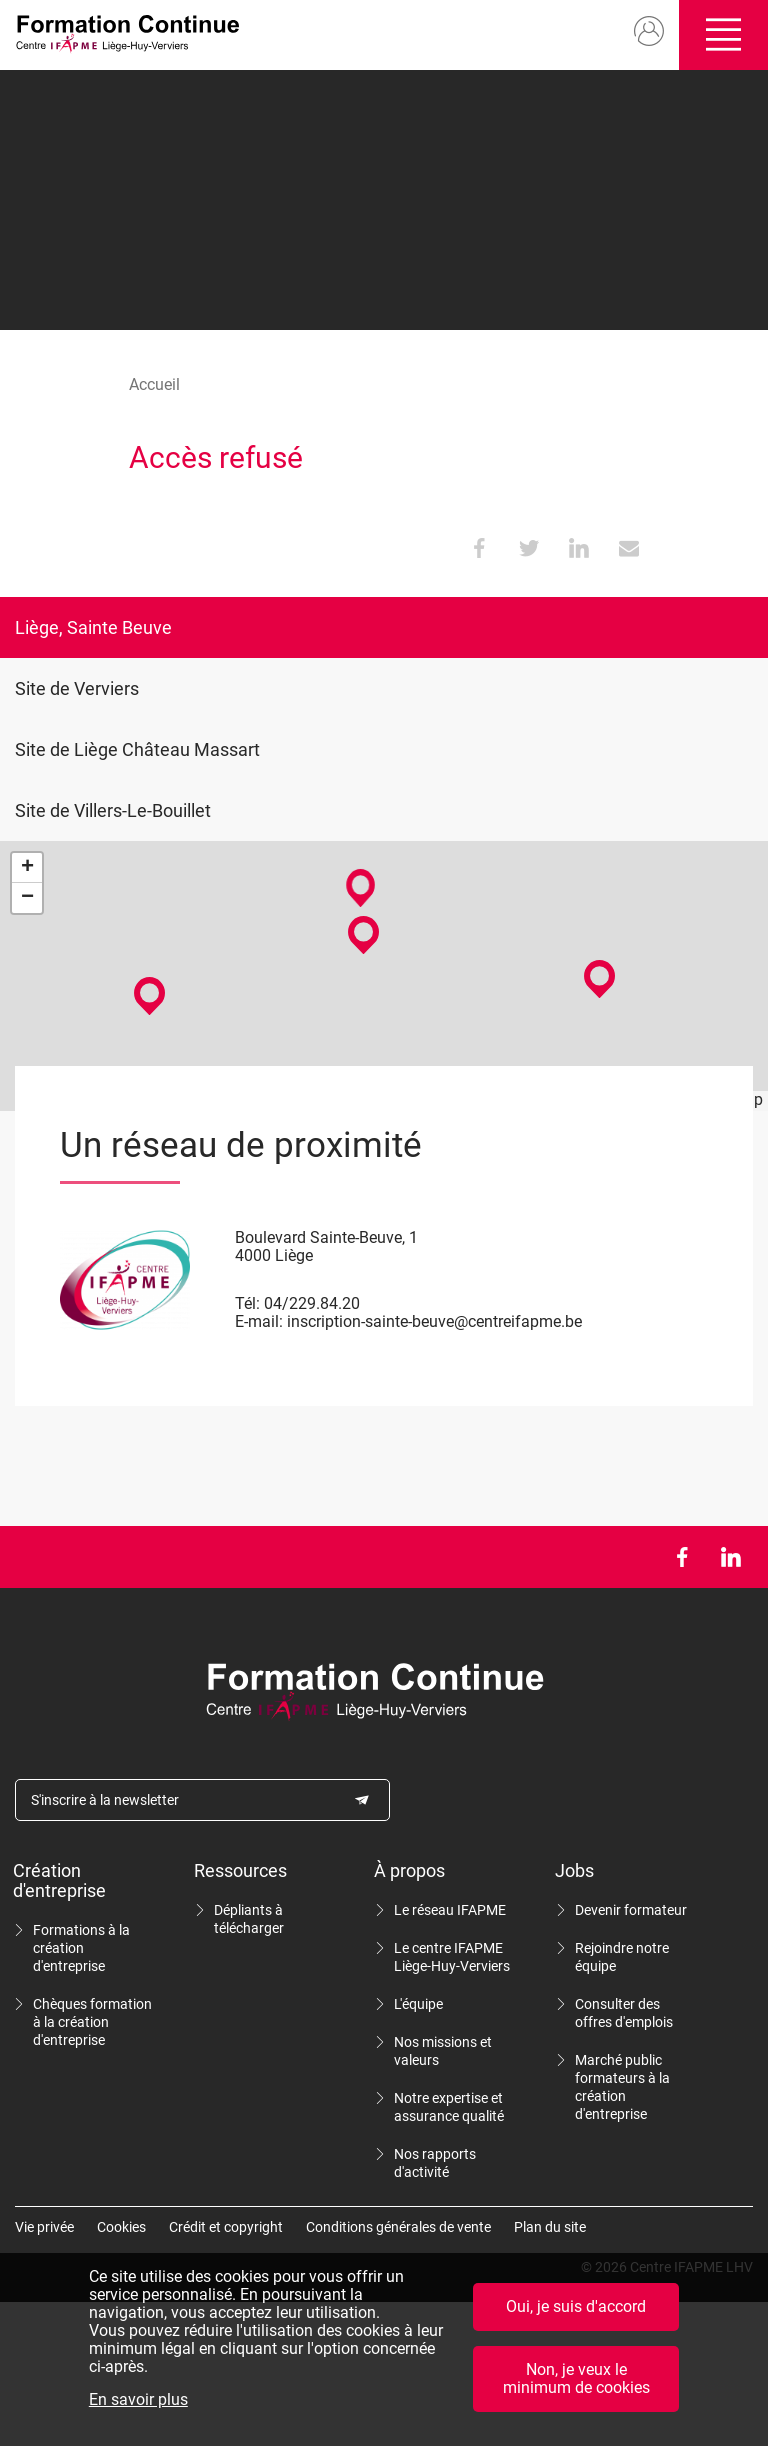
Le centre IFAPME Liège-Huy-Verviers (452, 1957)
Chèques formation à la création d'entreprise (92, 2022)
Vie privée (44, 2227)
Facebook (681, 1557)
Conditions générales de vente (398, 2227)
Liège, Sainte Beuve (93, 627)
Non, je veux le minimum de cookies (576, 2383)
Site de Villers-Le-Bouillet (113, 810)
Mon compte (649, 32)
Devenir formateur (631, 1910)
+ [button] (27, 868)
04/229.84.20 (312, 1303)
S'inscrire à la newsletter (105, 1800)
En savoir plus (138, 2405)
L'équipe (418, 2004)
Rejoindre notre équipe (622, 1957)
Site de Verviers (77, 688)
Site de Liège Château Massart (137, 749)
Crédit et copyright (226, 2227)
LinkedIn (730, 1557)
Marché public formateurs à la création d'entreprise (622, 2087)
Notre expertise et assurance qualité (449, 2107)
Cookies (121, 2227)
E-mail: (259, 1321)
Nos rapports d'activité (435, 2163)
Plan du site (550, 2227)
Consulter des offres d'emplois (624, 2013)
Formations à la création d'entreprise (81, 1948)
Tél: (247, 1303)
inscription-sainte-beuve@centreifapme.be (434, 1321)
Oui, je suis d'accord (576, 2311)
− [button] (27, 898)
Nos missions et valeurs (443, 2051)
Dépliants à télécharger (249, 1919)
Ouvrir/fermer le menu (723, 35)
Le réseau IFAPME (450, 1910)
